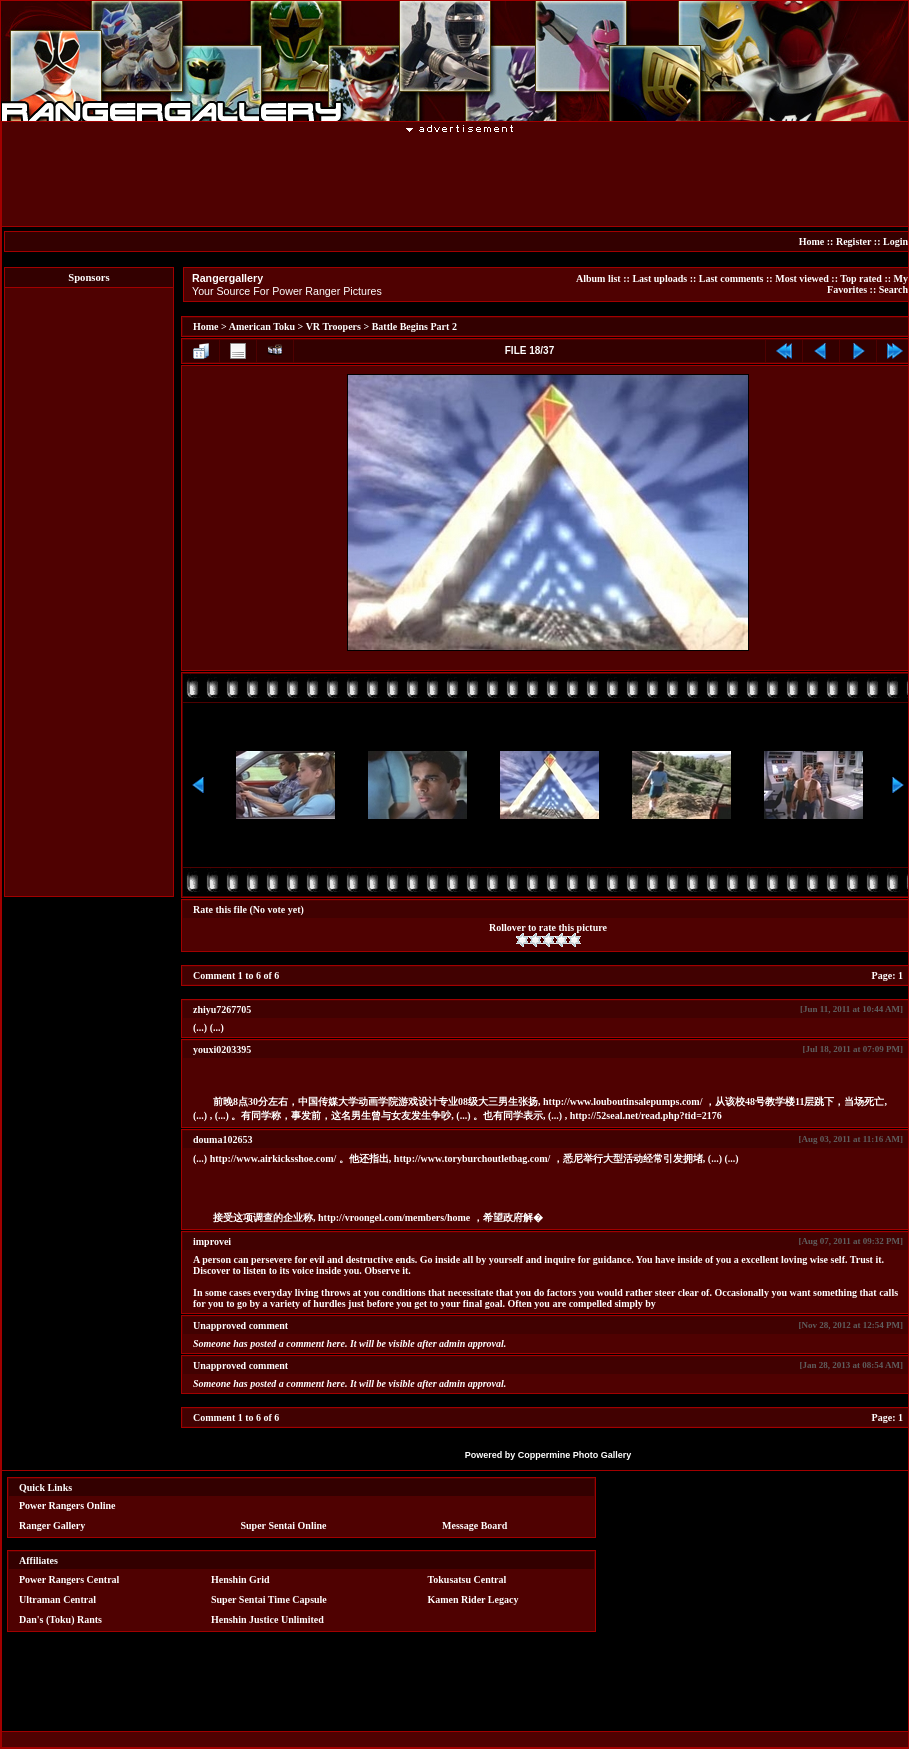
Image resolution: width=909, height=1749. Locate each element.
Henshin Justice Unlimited (267, 1619)
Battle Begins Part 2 (414, 326)
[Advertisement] (461, 179)
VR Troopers (333, 326)
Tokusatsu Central (467, 1579)
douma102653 (222, 1139)
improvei (212, 1241)
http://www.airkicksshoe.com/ (273, 1158)
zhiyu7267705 (222, 1009)
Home (812, 241)
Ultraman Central (57, 1599)
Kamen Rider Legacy (473, 1599)
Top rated (861, 278)
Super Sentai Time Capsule (269, 1599)
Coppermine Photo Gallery (575, 1455)
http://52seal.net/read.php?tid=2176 (646, 1115)
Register (853, 241)
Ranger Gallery (52, 1525)
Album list (598, 278)
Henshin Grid (240, 1579)
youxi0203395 (222, 1049)
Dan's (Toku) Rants (60, 1619)
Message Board (474, 1525)
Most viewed (802, 278)
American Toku (262, 326)
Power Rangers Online (67, 1505)
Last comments (731, 278)
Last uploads (659, 278)
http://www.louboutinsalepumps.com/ (622, 1101)
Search (893, 289)
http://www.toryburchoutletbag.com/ (472, 1158)
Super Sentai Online (284, 1525)
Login (895, 241)
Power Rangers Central (69, 1579)
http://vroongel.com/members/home (394, 1217)
